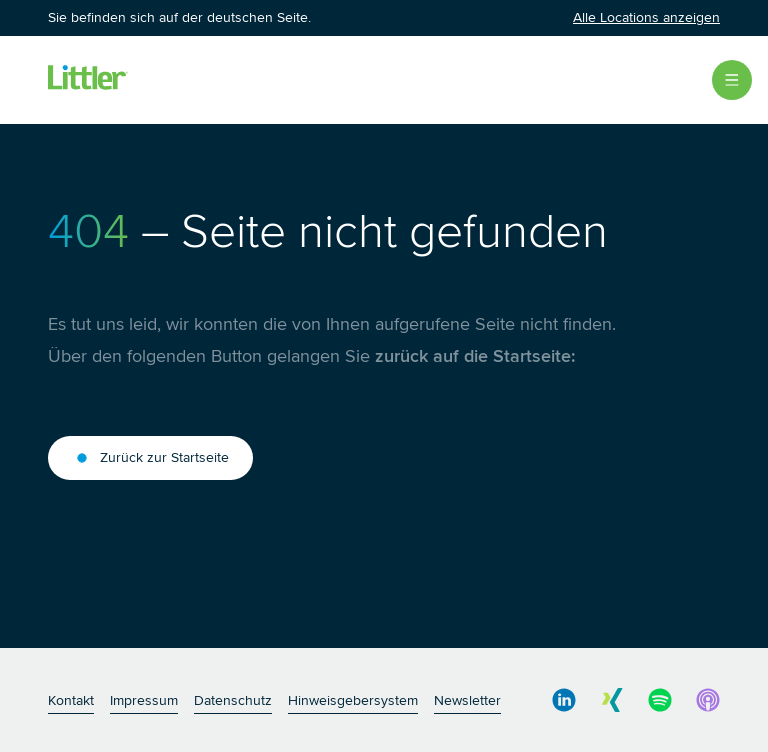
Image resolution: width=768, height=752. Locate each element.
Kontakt (71, 700)
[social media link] (564, 700)
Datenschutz (233, 700)
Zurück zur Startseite (150, 458)
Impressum (144, 700)
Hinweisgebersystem (353, 700)
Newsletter (467, 700)
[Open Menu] (732, 80)
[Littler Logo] (88, 80)
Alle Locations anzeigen (646, 17)
